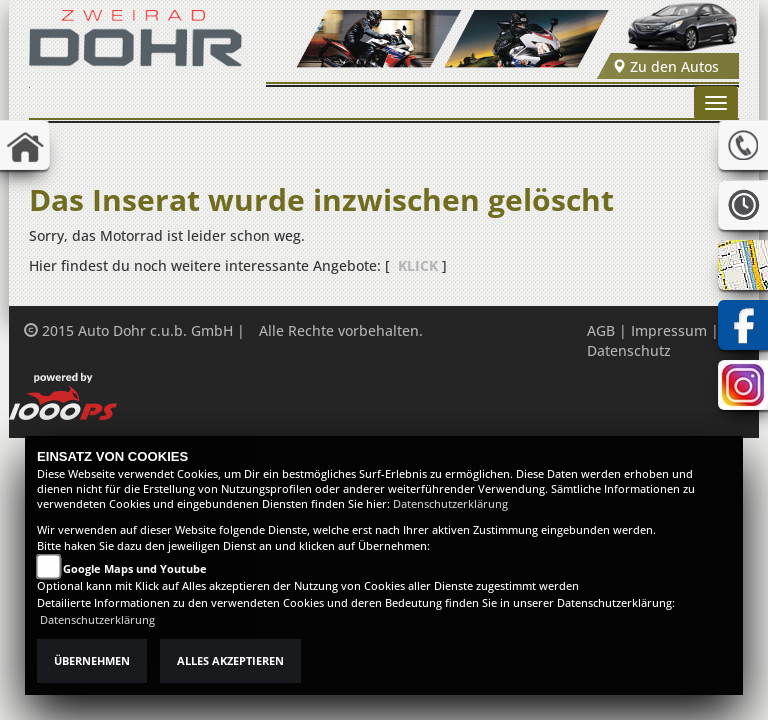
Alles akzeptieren (230, 661)
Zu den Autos (665, 66)
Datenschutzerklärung (450, 504)
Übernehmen (92, 661)
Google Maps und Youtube (135, 569)
